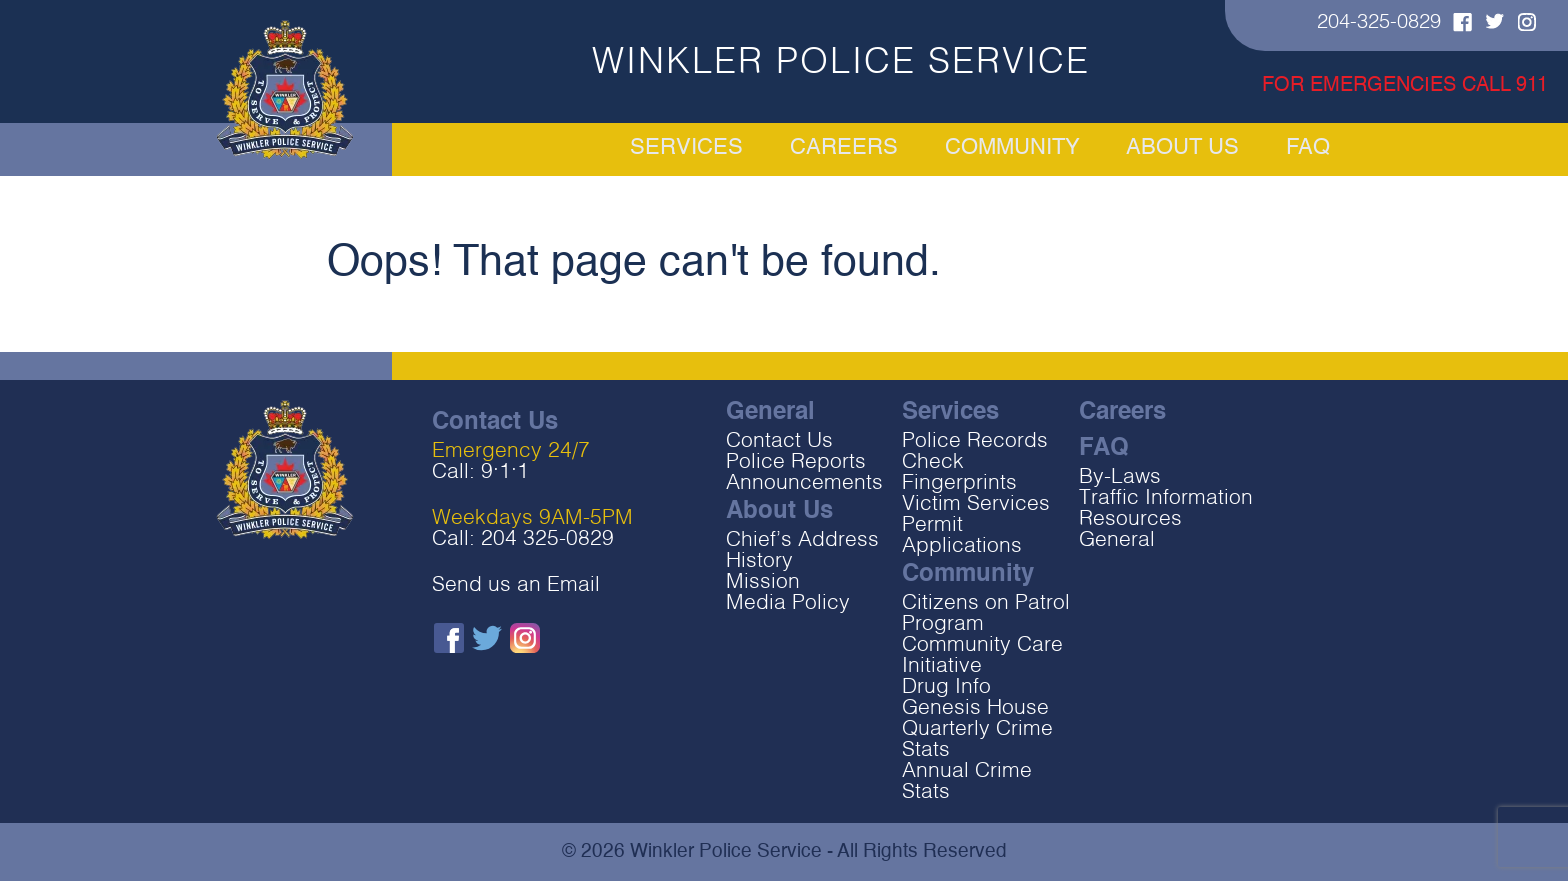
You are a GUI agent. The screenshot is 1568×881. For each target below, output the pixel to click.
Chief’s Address (802, 540)
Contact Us (779, 441)
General (1117, 540)
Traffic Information (1166, 498)
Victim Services (976, 504)
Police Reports (796, 462)
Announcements (804, 483)
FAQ (1447, 149)
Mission (763, 582)
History (759, 561)
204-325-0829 (1379, 23)
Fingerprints (959, 483)
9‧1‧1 (505, 472)
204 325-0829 (547, 539)
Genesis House (975, 708)
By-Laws (1120, 477)
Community (1015, 149)
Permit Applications (962, 536)
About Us (1257, 149)
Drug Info (946, 687)
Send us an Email (516, 585)
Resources (1130, 519)
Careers (776, 149)
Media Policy (788, 603)
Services (551, 149)
